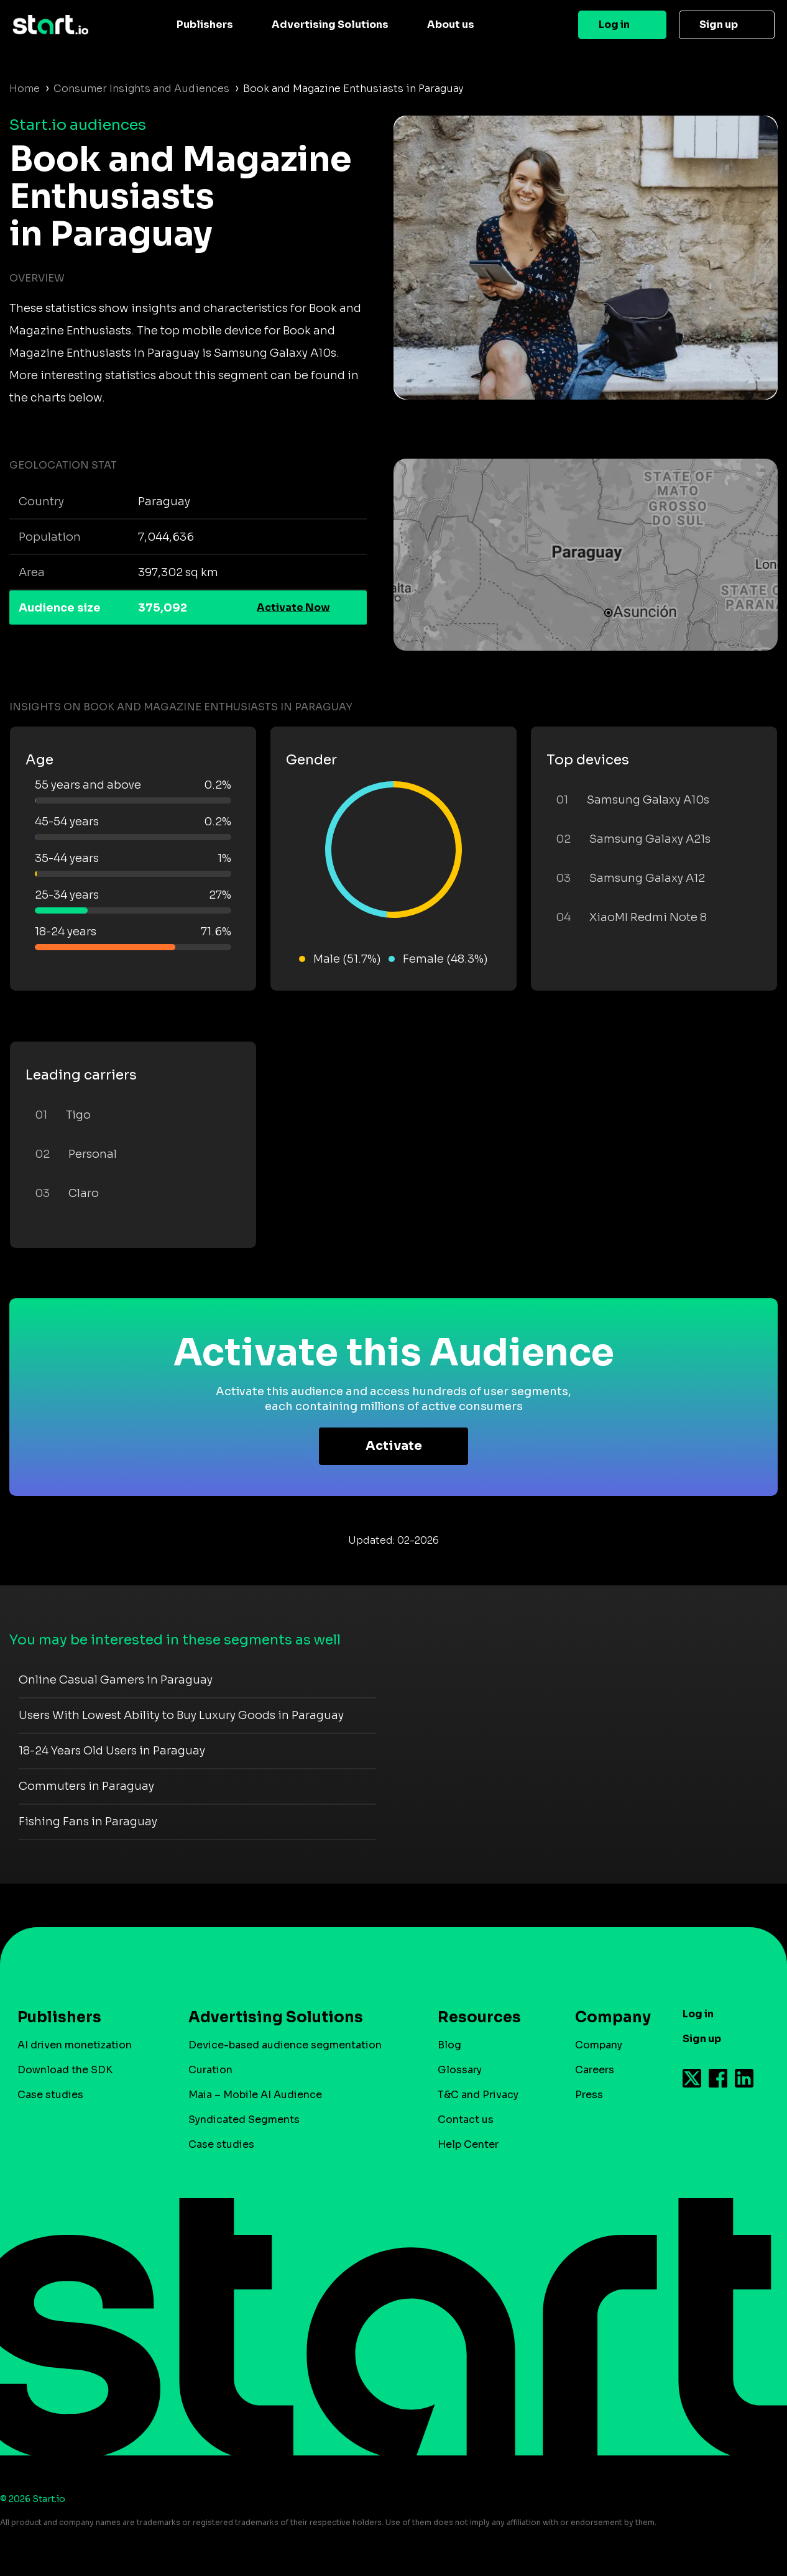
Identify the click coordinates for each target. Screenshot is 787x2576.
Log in (614, 24)
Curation (210, 2069)
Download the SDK (65, 2069)
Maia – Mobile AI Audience (255, 2094)
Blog (449, 2044)
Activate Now (293, 607)
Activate (394, 1446)
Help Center (468, 2144)
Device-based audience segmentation (285, 2044)
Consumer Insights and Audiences (141, 88)
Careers (594, 2069)
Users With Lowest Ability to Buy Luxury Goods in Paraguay (181, 1715)
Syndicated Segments (244, 2119)
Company (607, 2017)
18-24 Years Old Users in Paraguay (112, 1751)
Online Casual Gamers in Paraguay (116, 1680)
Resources (479, 2017)
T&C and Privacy (478, 2094)
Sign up (718, 24)
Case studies (50, 2094)
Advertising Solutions (330, 24)
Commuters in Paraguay (86, 1786)
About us (450, 24)
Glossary (460, 2069)
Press (589, 2094)
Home (24, 88)
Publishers (205, 24)
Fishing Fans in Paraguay (88, 1821)
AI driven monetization (74, 2044)
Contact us (466, 2119)
